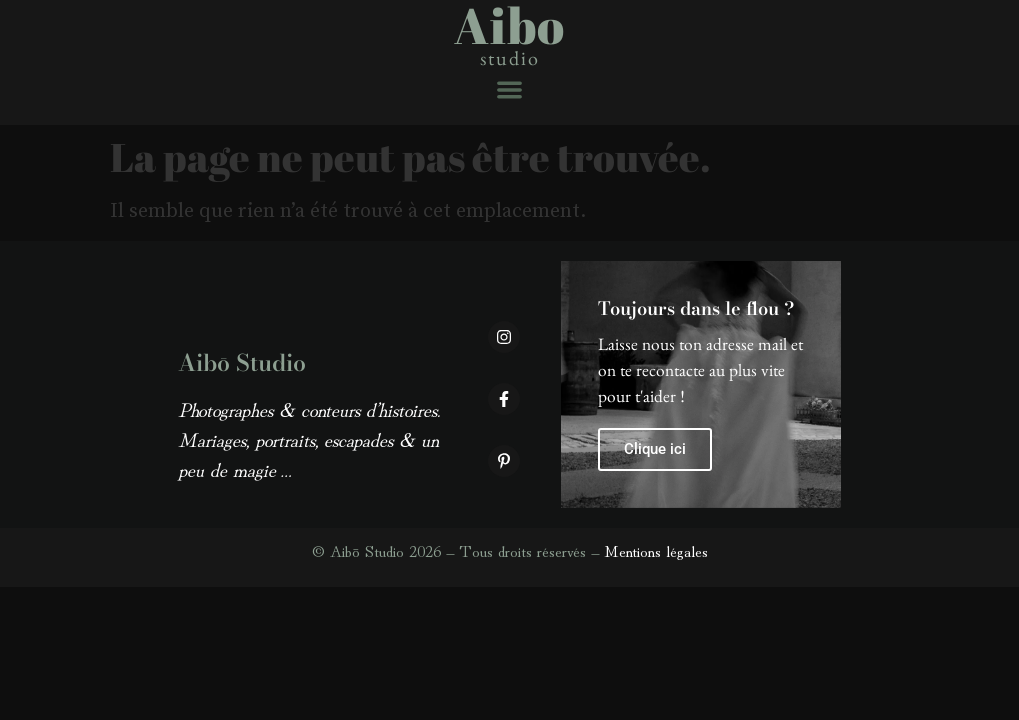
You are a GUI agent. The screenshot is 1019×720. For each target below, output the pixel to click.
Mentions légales (656, 550)
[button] (509, 89)
